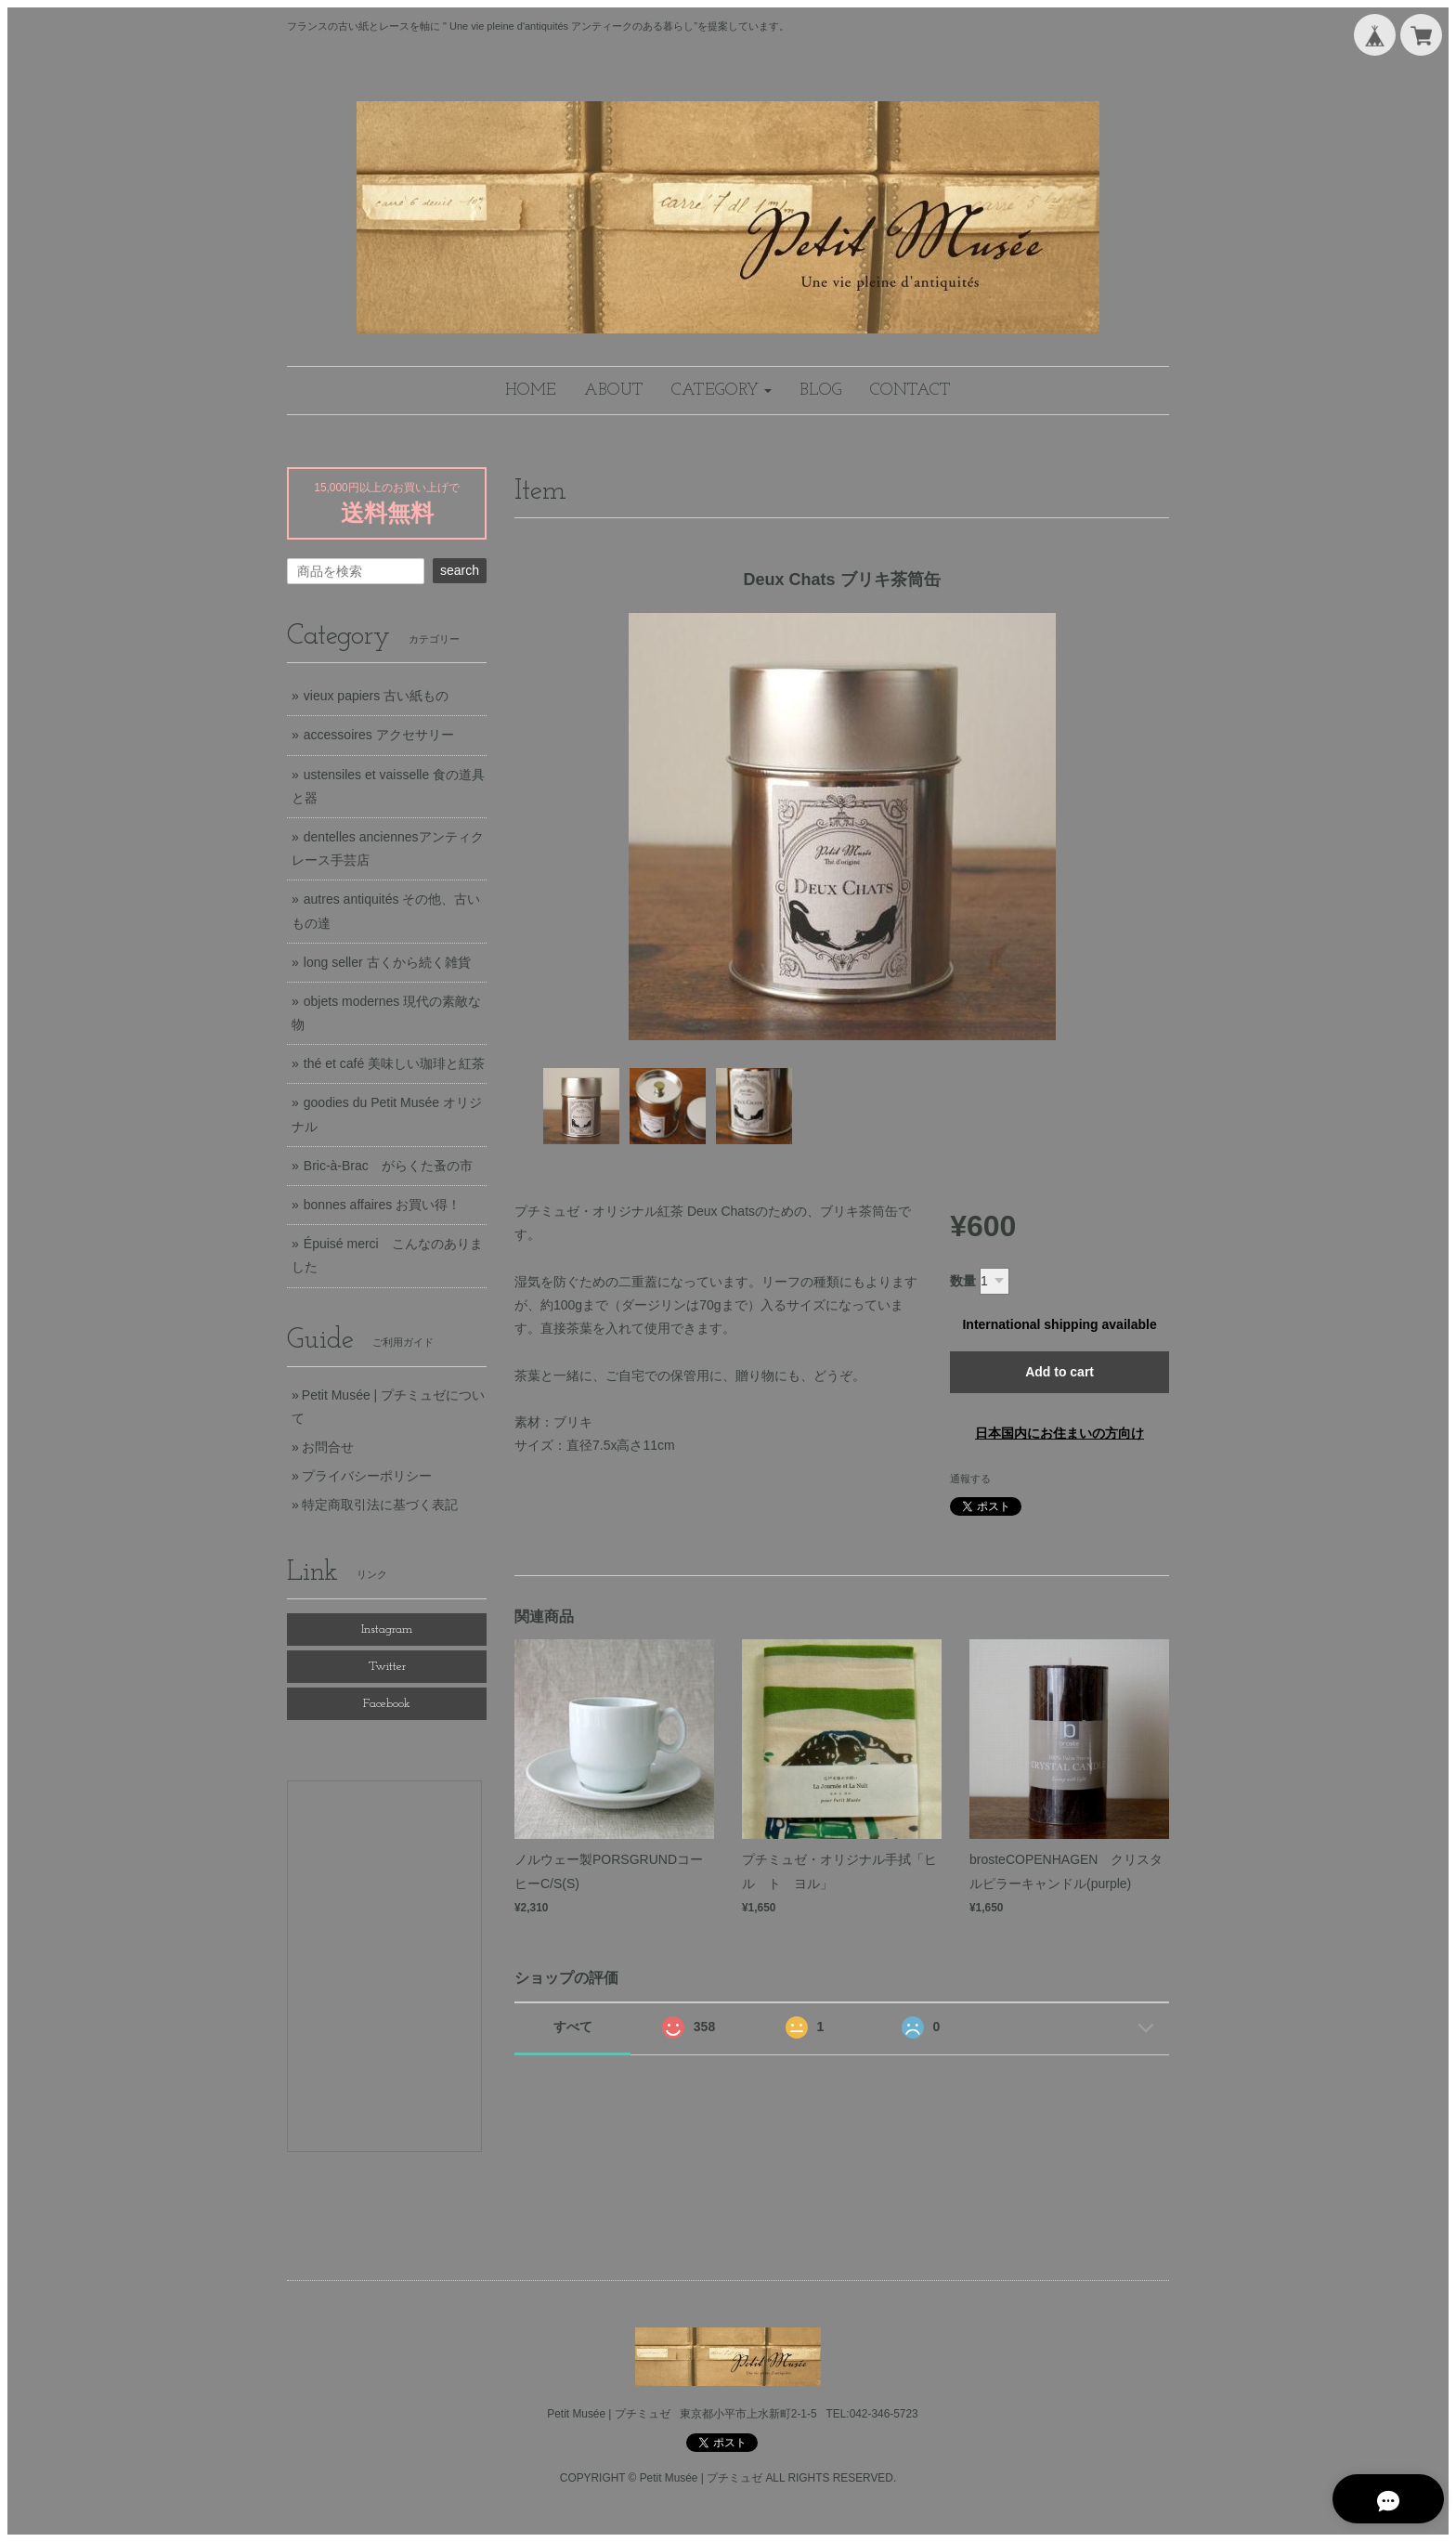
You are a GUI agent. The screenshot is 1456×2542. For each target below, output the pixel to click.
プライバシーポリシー (367, 1475)
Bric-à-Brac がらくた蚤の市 (388, 1165)
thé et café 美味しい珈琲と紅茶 (394, 1063)
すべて (572, 2026)
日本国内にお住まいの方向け (1059, 1433)
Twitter (387, 1667)
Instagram (386, 1629)
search (459, 570)
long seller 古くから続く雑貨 (387, 962)
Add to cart (1059, 1371)
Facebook (386, 1704)
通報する (970, 1478)
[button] (721, 390)
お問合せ (328, 1447)
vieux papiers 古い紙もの (376, 695)
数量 (963, 1280)
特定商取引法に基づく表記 (380, 1504)
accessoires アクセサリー (379, 734)
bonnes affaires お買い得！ (382, 1204)
